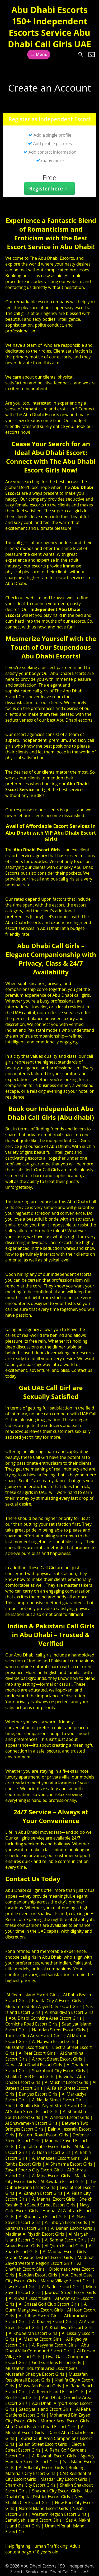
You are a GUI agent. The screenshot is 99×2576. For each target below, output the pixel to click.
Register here (49, 188)
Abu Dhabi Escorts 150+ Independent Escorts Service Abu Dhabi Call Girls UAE (49, 27)
